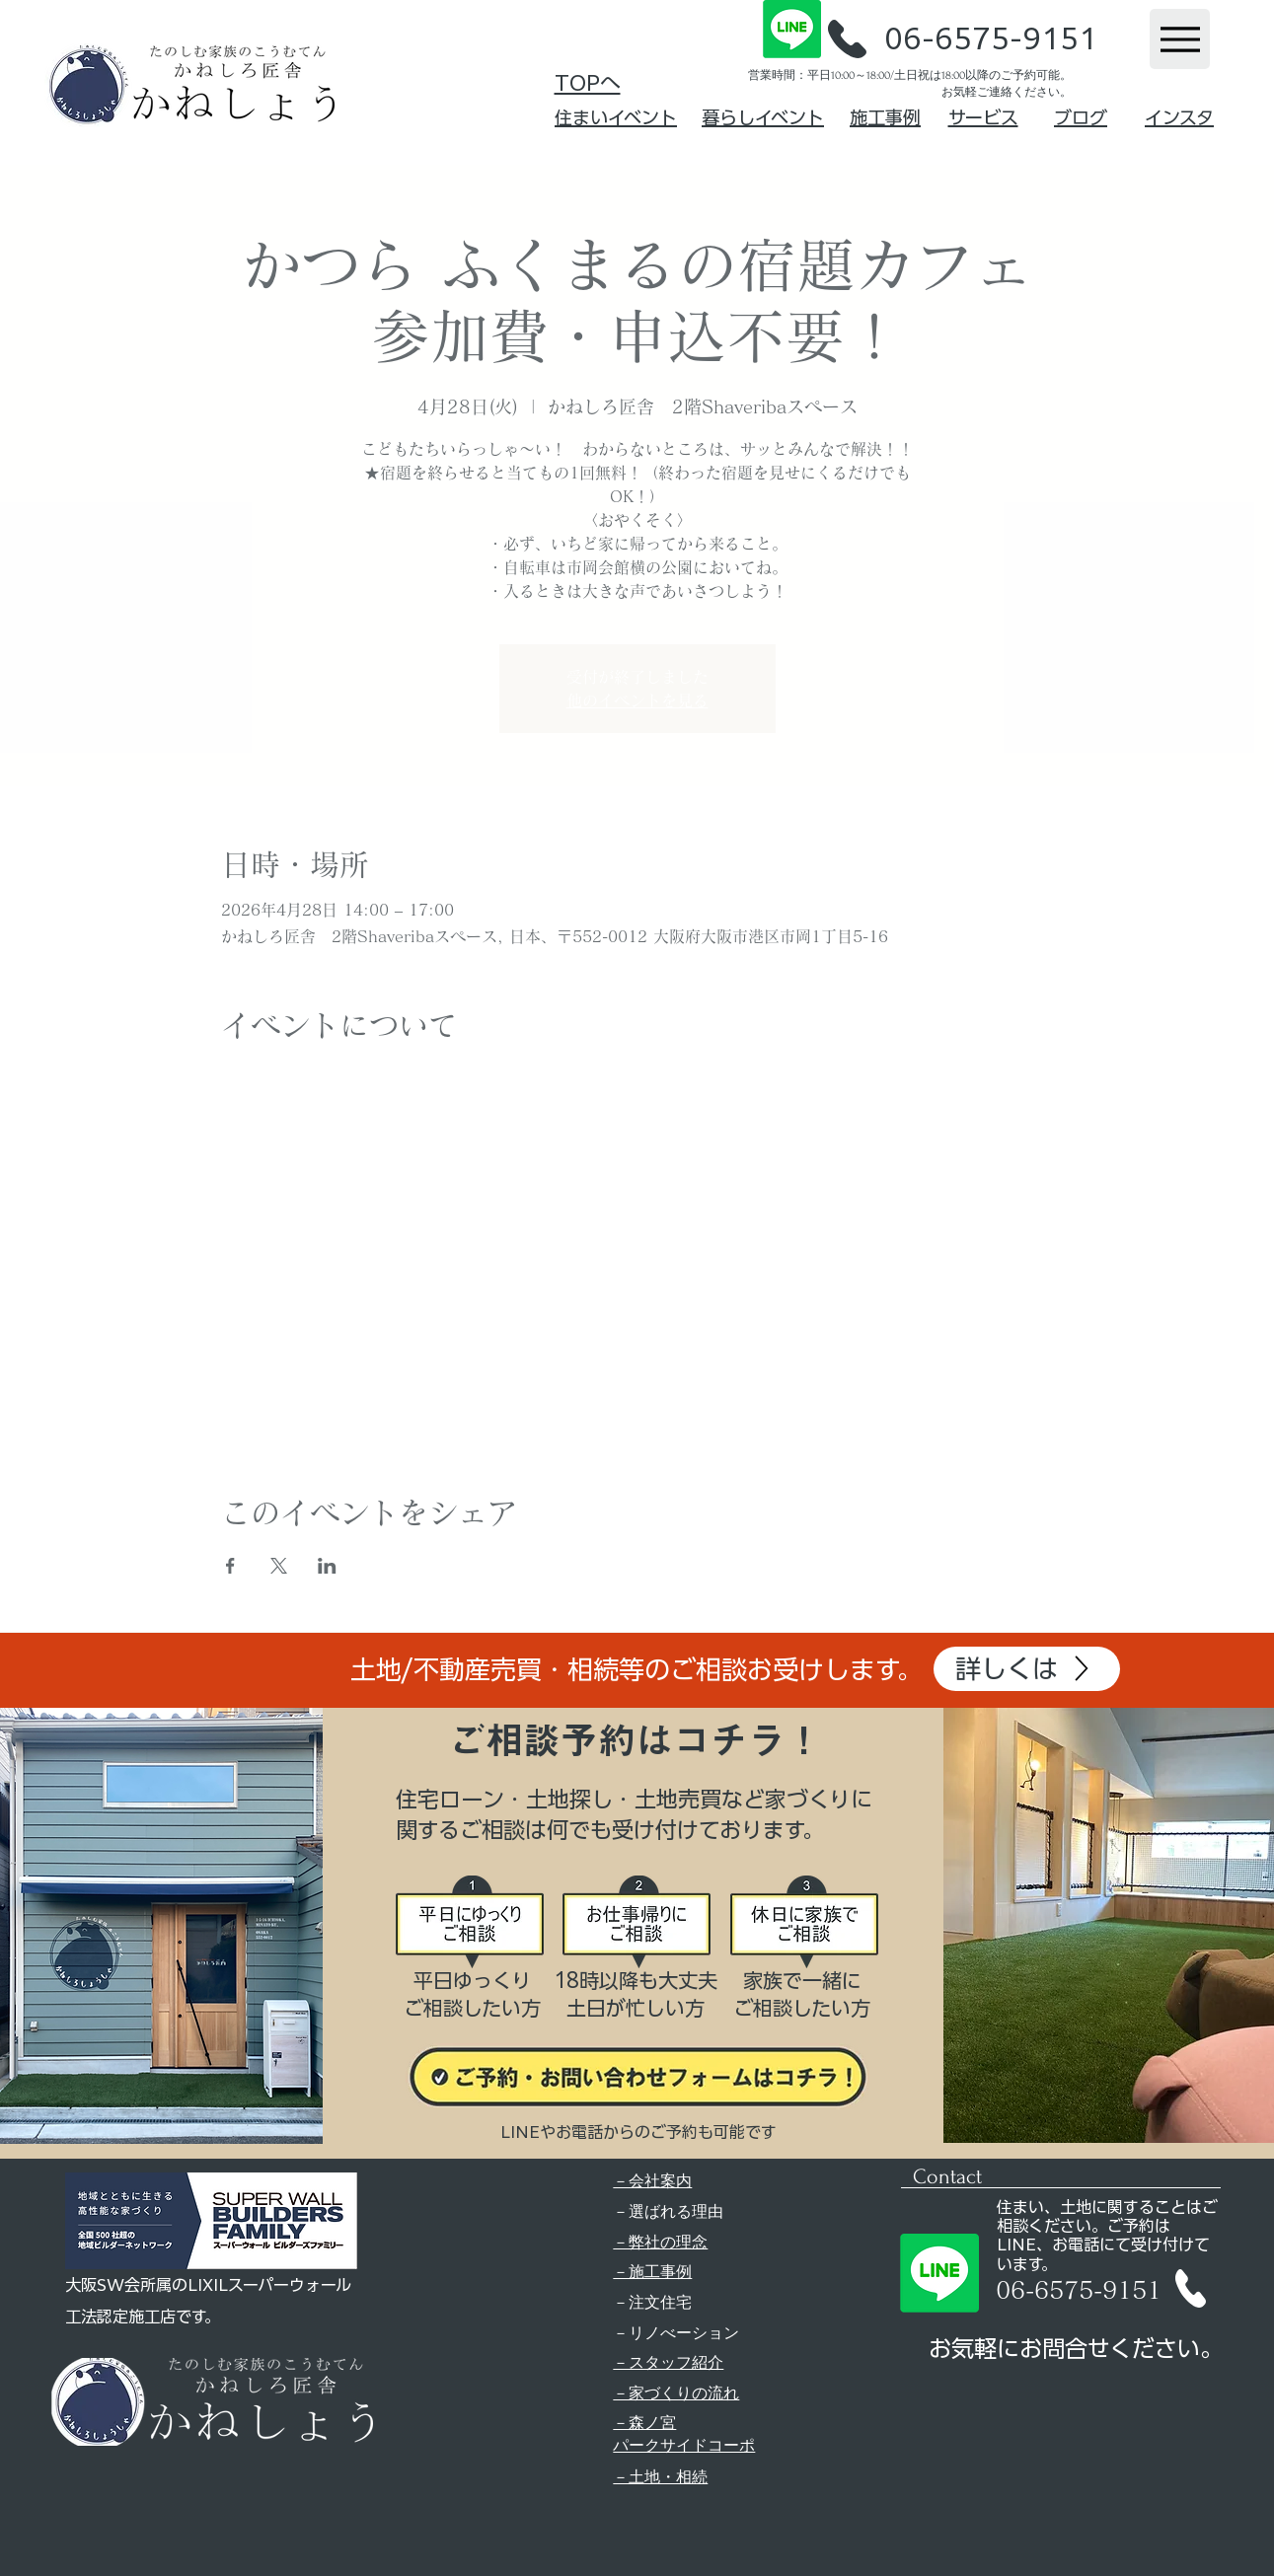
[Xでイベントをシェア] (278, 1566)
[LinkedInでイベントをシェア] (327, 1566)
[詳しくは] (1027, 1669)
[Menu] (1180, 39)
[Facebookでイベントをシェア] (230, 1566)
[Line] (792, 29)
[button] (847, 39)
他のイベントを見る (637, 700)
